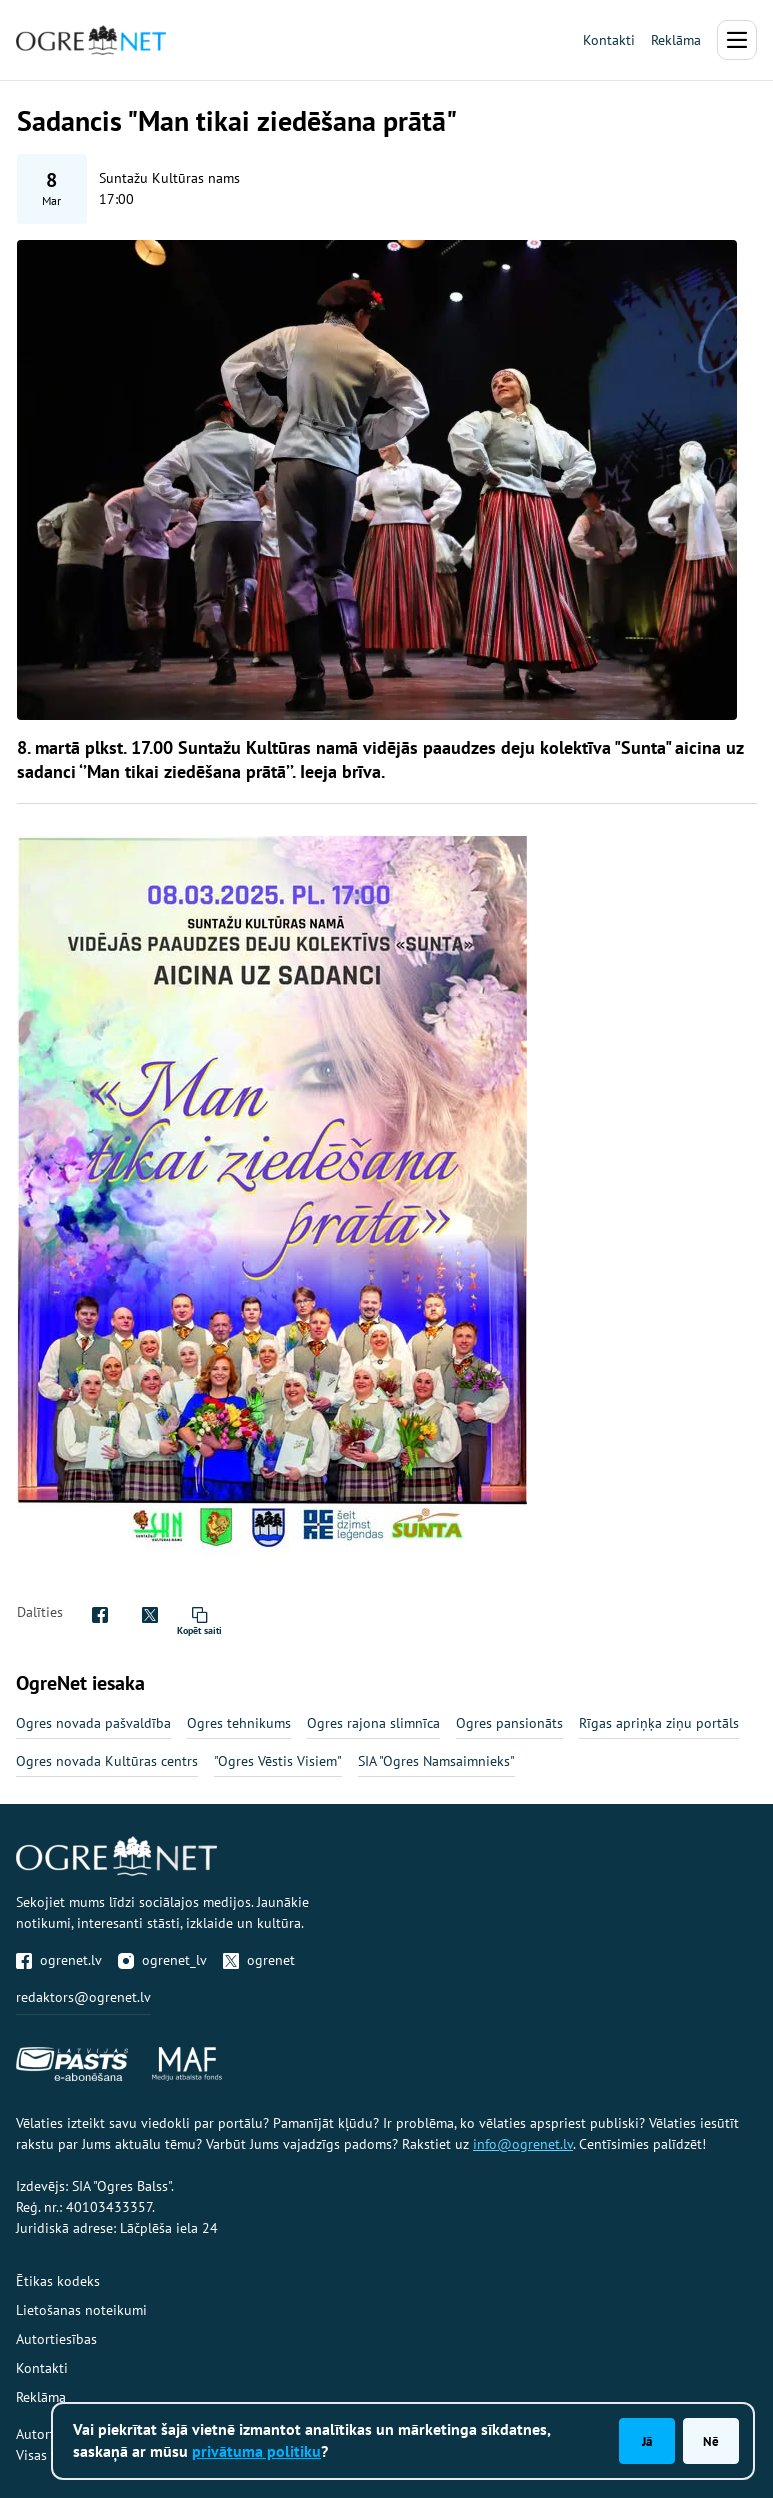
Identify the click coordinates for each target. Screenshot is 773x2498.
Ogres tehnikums (239, 1723)
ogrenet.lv (59, 1960)
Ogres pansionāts (509, 1723)
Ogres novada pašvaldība (93, 1723)
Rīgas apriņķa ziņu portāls (659, 1723)
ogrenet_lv (162, 1960)
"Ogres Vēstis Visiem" (278, 1761)
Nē (711, 2441)
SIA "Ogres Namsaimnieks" (436, 1761)
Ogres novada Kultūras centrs (107, 1761)
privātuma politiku (256, 2451)
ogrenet (259, 1960)
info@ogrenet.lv (523, 2144)
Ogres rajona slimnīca (373, 1723)
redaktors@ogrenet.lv (83, 1997)
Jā (647, 2441)
